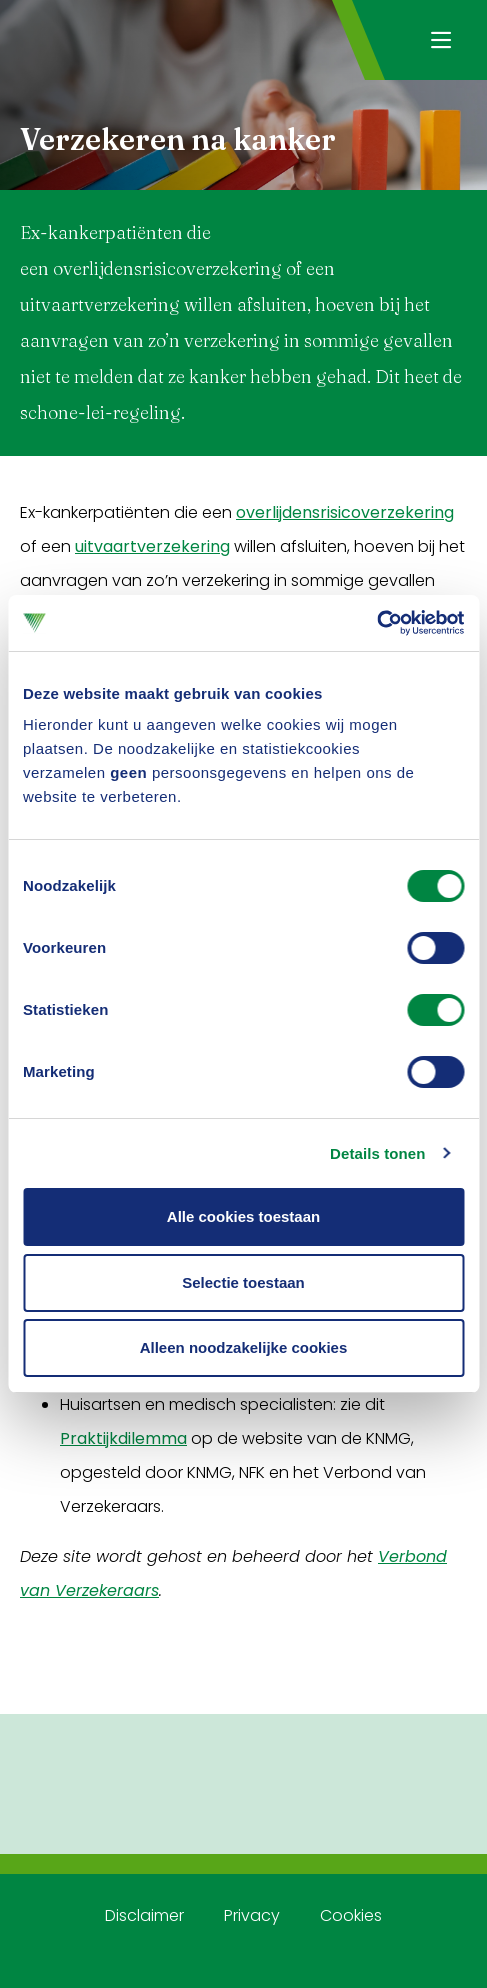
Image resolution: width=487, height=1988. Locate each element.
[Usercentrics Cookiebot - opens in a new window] (376, 623)
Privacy (252, 1915)
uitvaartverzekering (152, 546)
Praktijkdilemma (123, 1438)
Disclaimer (144, 1915)
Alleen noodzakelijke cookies (244, 1347)
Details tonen (377, 1153)
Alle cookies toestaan (243, 1216)
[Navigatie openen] (440, 40)
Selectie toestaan (243, 1282)
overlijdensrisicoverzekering (345, 512)
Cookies (351, 1915)
